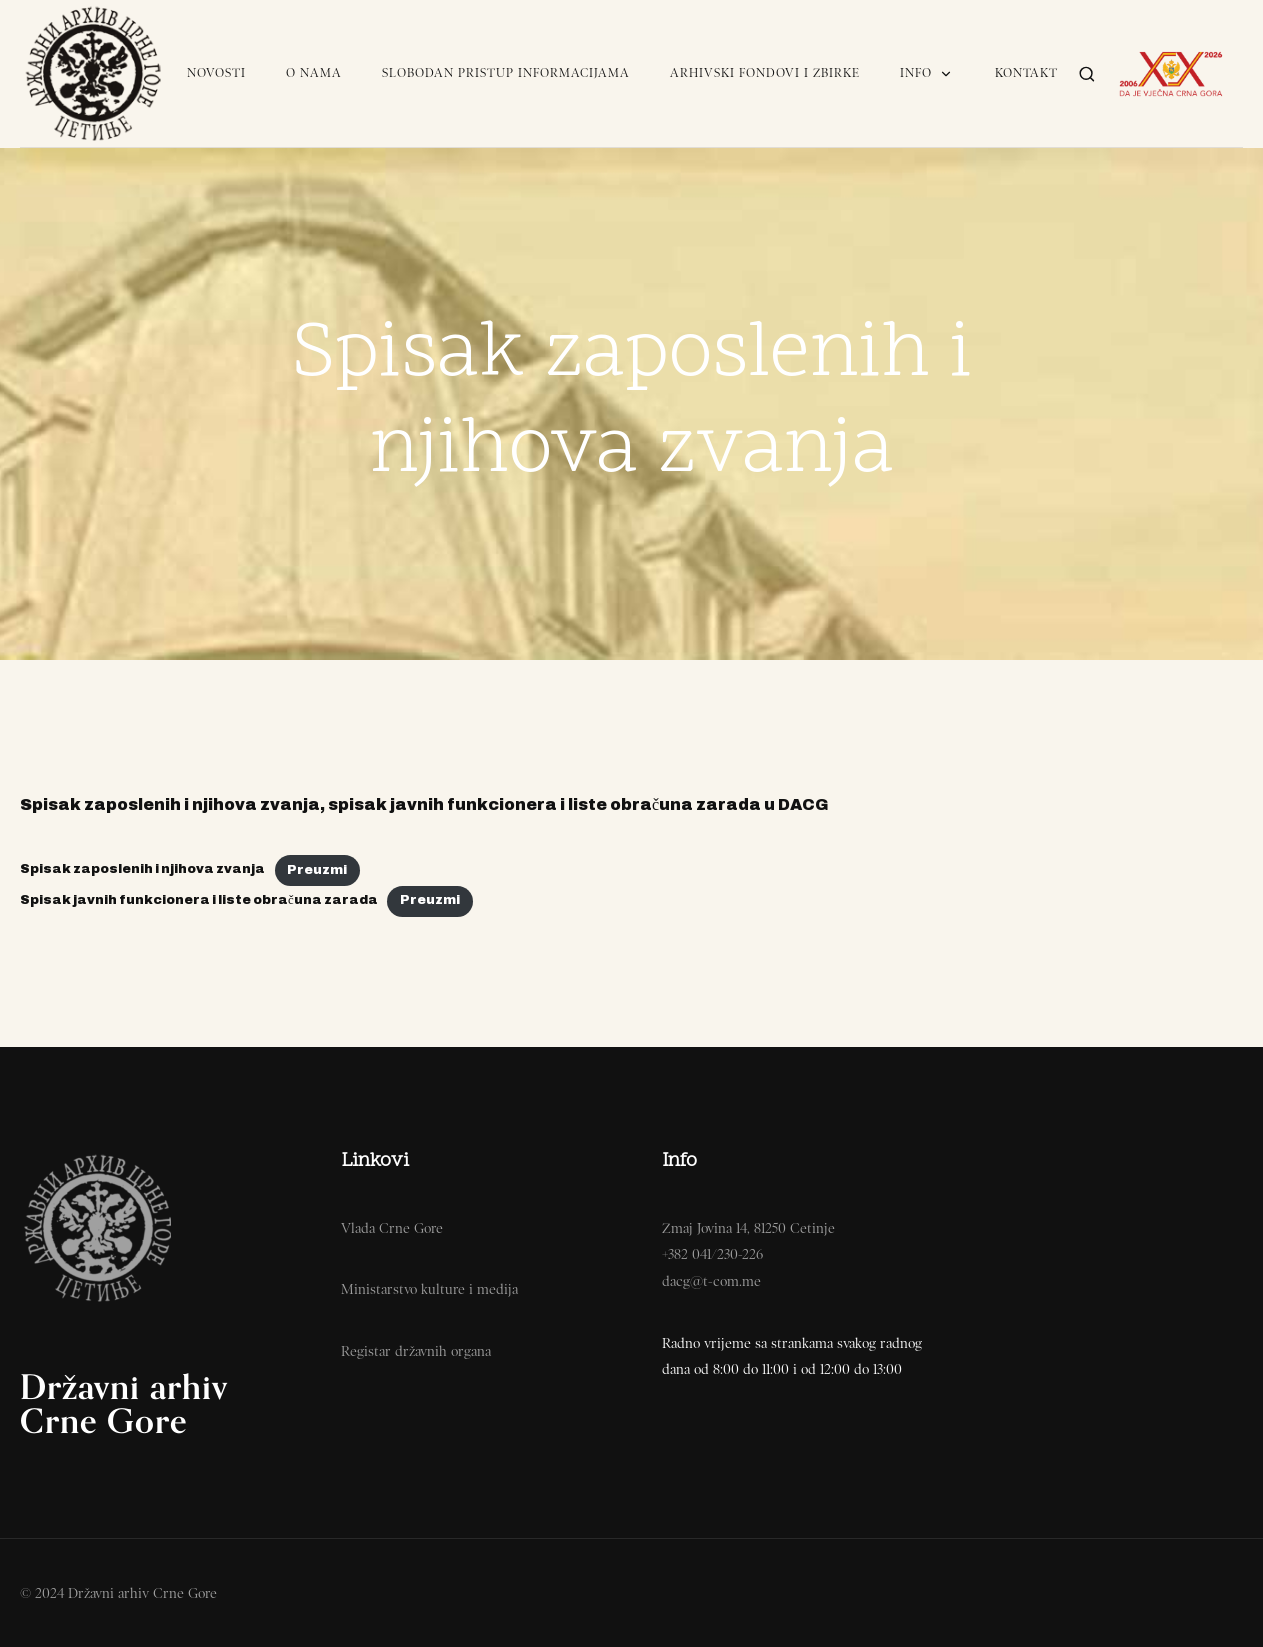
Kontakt (1026, 73)
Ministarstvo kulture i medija (429, 1289)
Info (927, 73)
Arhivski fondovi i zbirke (765, 73)
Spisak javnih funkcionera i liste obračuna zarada (199, 900)
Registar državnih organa (416, 1351)
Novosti (216, 73)
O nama (314, 73)
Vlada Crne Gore (392, 1228)
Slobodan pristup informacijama (506, 73)
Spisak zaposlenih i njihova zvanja (142, 870)
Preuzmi (317, 870)
